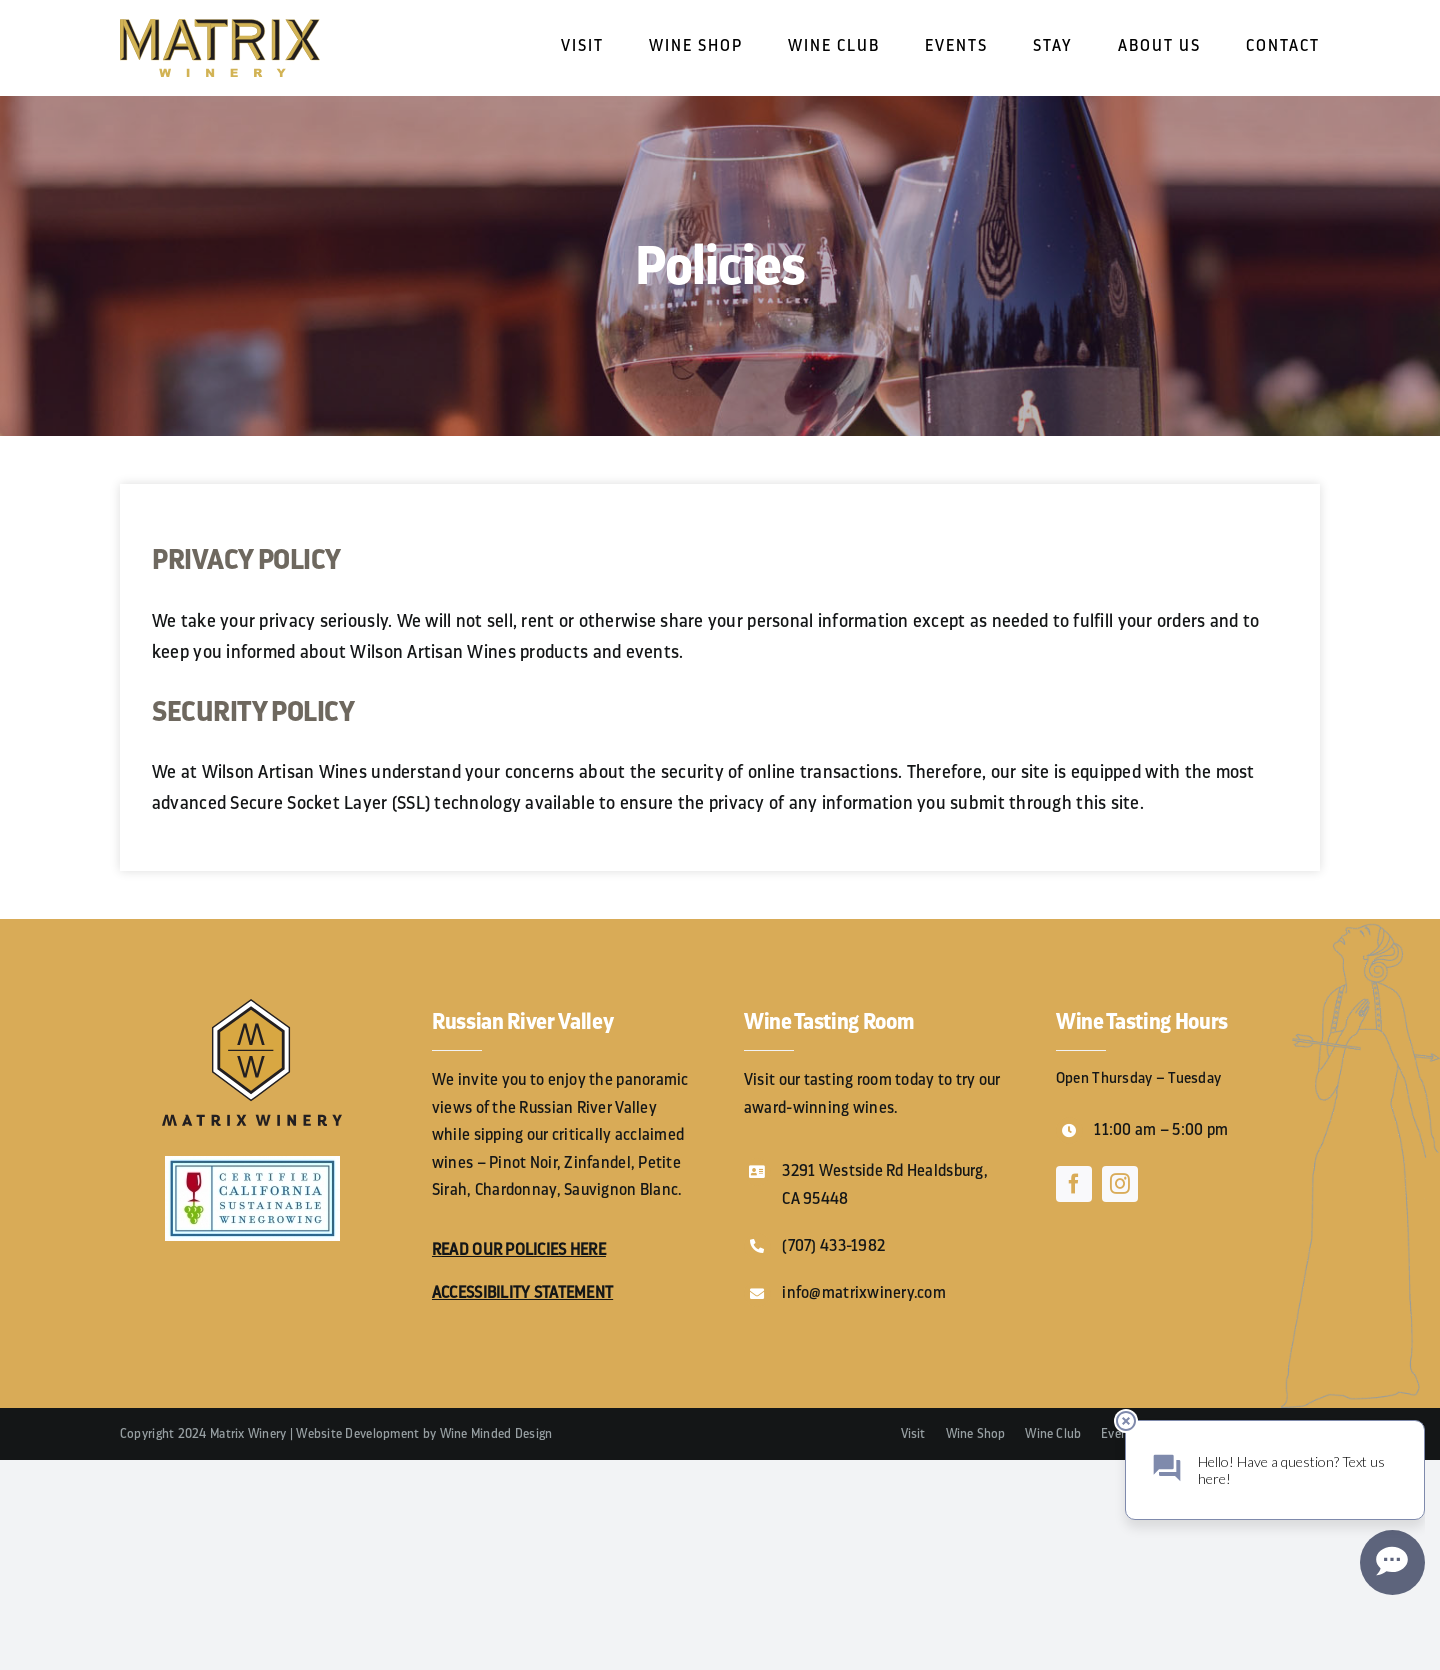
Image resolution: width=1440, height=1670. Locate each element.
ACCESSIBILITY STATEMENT (522, 1293)
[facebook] (1074, 1184)
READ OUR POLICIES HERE (519, 1250)
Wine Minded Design (496, 1433)
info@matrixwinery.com (864, 1293)
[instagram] (1120, 1184)
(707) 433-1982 (833, 1246)
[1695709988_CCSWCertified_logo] (252, 1165)
